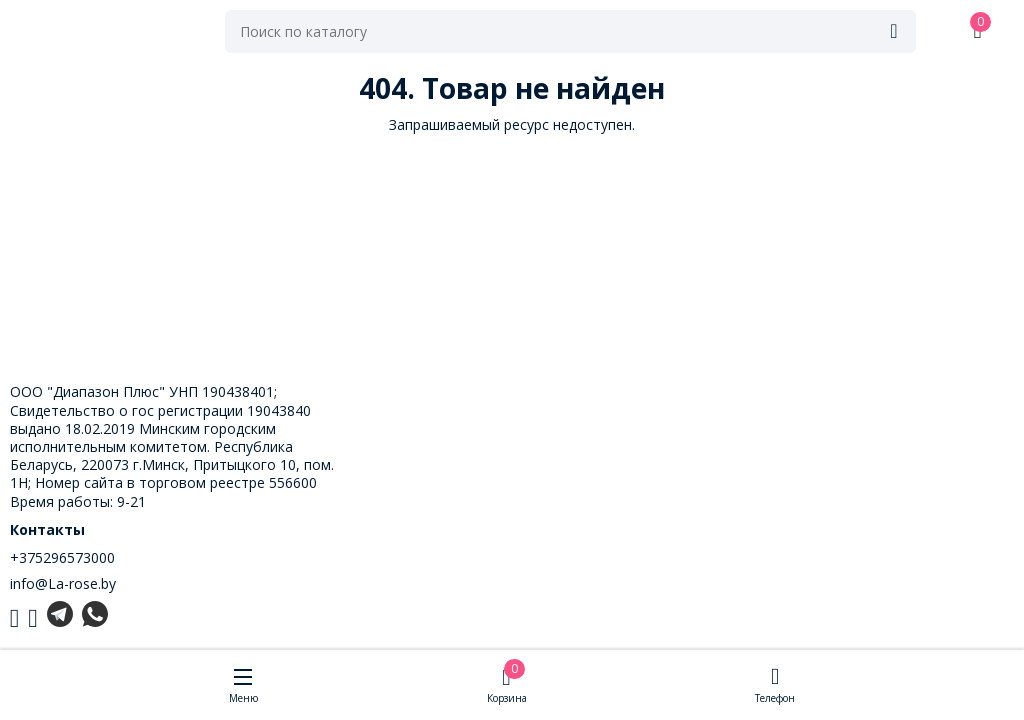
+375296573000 (62, 557)
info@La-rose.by (63, 583)
